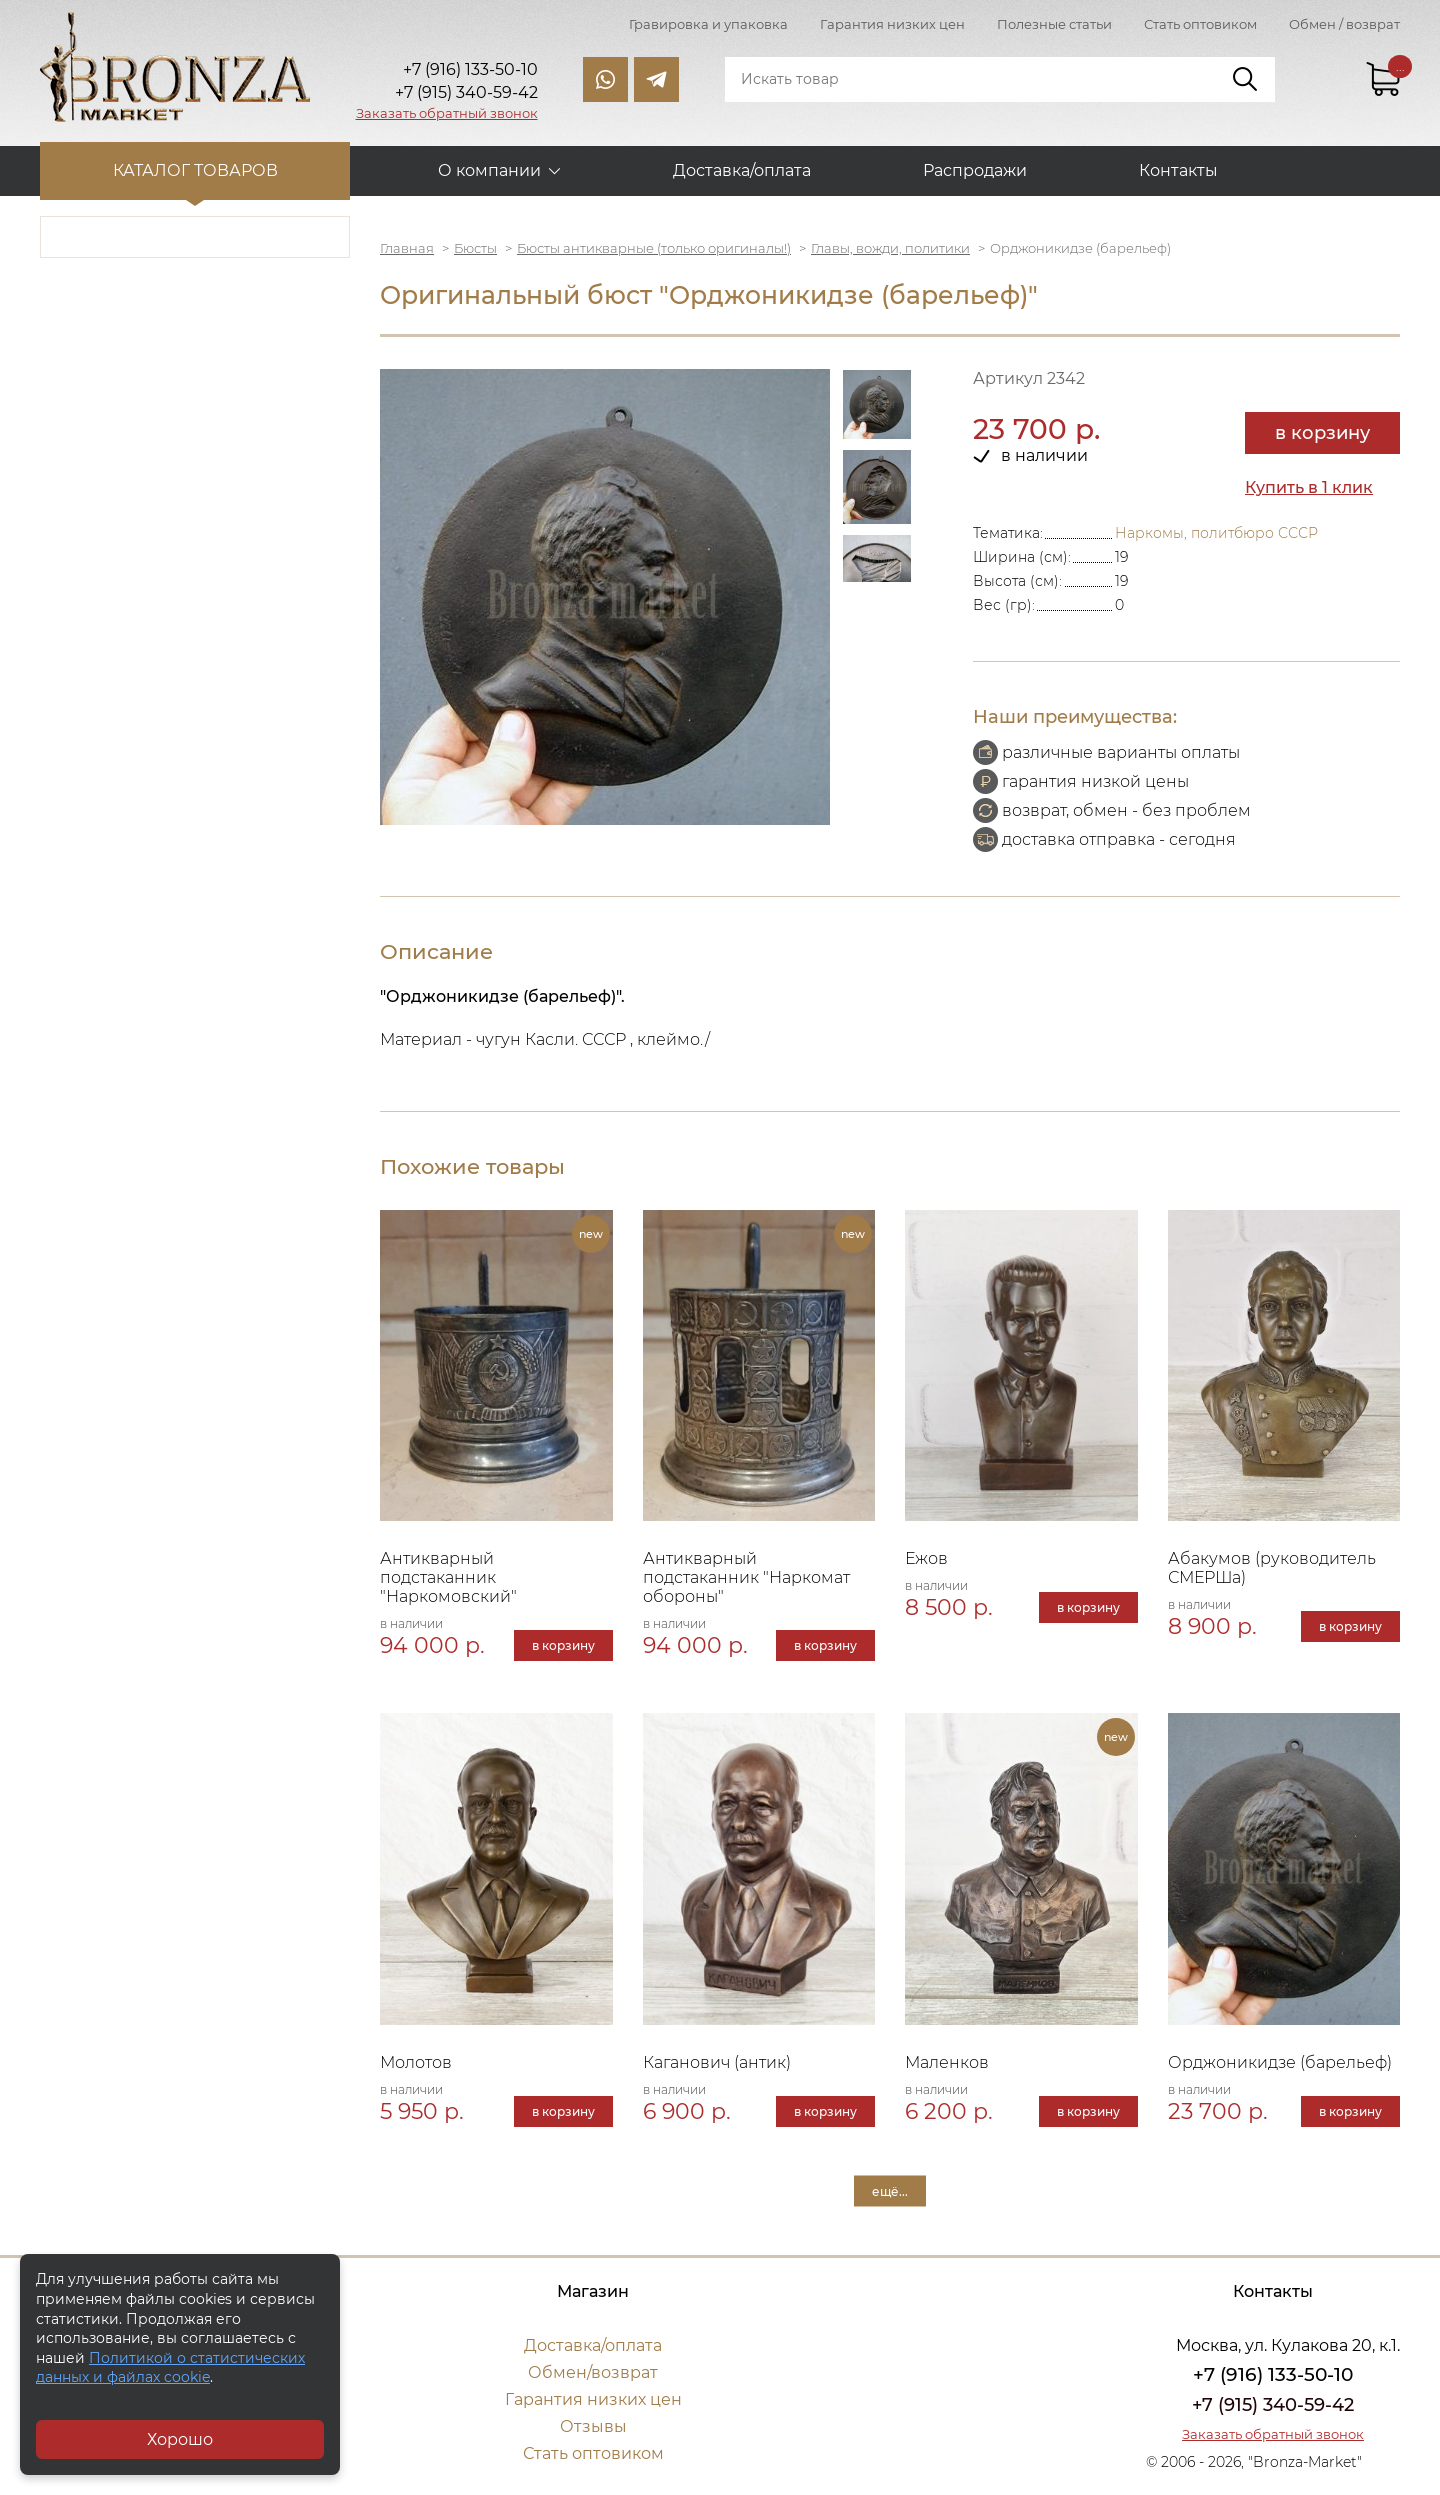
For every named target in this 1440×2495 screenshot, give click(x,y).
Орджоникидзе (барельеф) (1280, 2062)
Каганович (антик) (717, 2062)
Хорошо (180, 2439)
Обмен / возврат (1344, 24)
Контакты (1178, 170)
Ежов (926, 1558)
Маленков (947, 2062)
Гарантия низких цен (892, 24)
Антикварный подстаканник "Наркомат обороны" (746, 1577)
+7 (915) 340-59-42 (1273, 2405)
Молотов (416, 2062)
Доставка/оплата (742, 170)
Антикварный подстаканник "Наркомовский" (448, 1577)
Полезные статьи (1054, 24)
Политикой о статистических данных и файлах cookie (170, 2368)
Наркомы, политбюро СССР (1216, 533)
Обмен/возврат (593, 2372)
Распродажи (975, 170)
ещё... (890, 2190)
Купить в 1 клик (1309, 487)
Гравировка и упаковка (708, 24)
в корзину (1322, 433)
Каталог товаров (195, 170)
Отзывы (593, 2426)
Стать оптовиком (1200, 24)
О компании (489, 170)
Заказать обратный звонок (447, 113)
